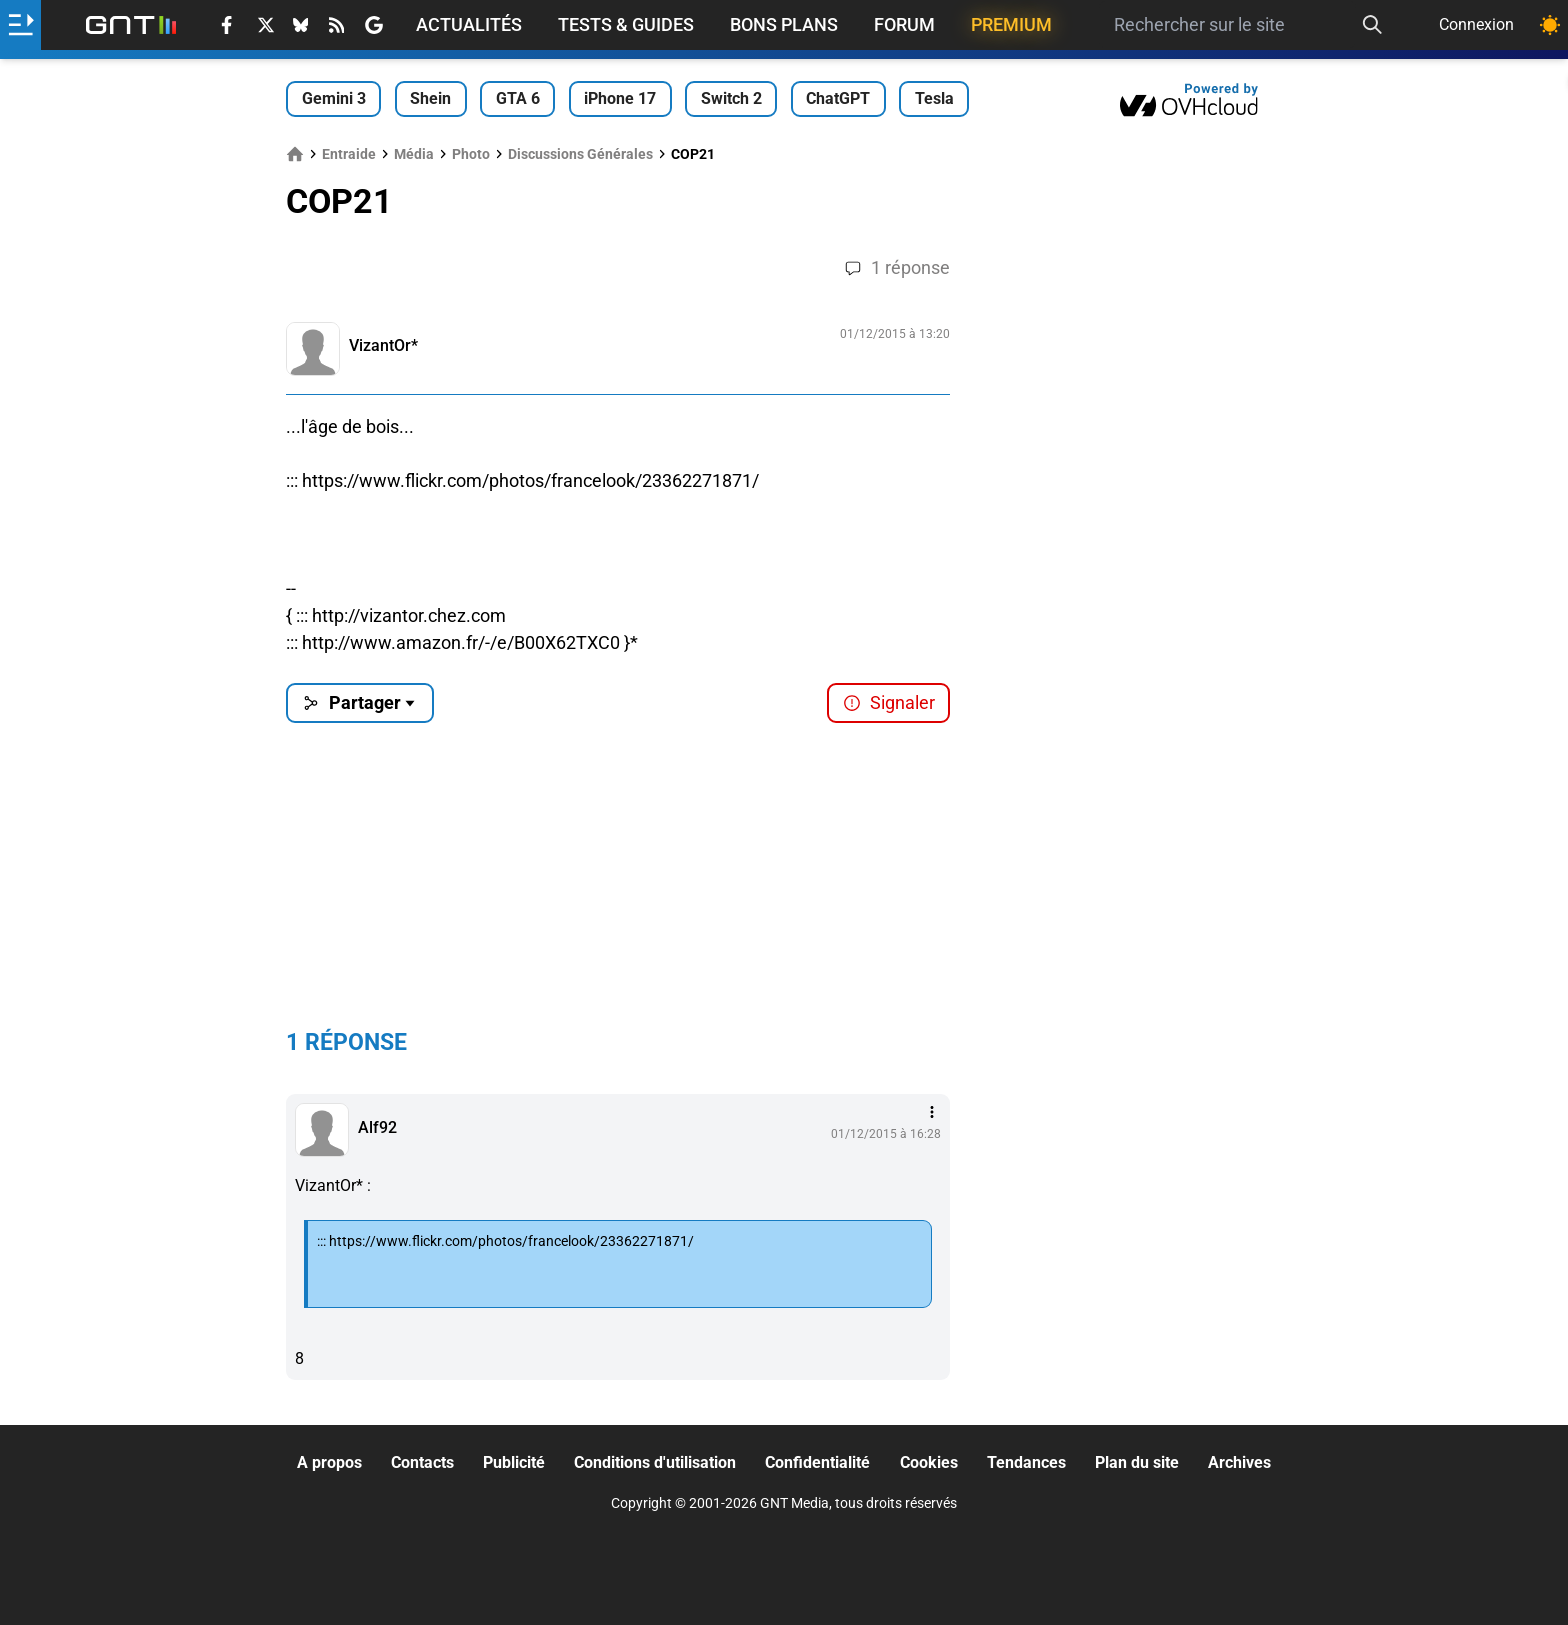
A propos (329, 1462)
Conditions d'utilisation (655, 1462)
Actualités (469, 24)
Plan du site (1137, 1462)
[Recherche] (1372, 25)
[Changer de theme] (1550, 25)
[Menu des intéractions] (932, 1112)
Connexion (1476, 24)
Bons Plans (784, 24)
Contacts (422, 1462)
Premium (1011, 24)
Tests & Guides (626, 24)
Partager (360, 702)
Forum (904, 24)
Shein (430, 98)
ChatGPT (838, 98)
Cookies (929, 1462)
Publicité (514, 1462)
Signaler (889, 702)
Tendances (1026, 1462)
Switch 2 (731, 98)
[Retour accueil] (131, 25)
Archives (1239, 1462)
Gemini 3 (334, 98)
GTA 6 (518, 98)
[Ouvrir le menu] (20, 25)
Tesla (934, 98)
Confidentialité (817, 1462)
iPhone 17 (620, 98)
